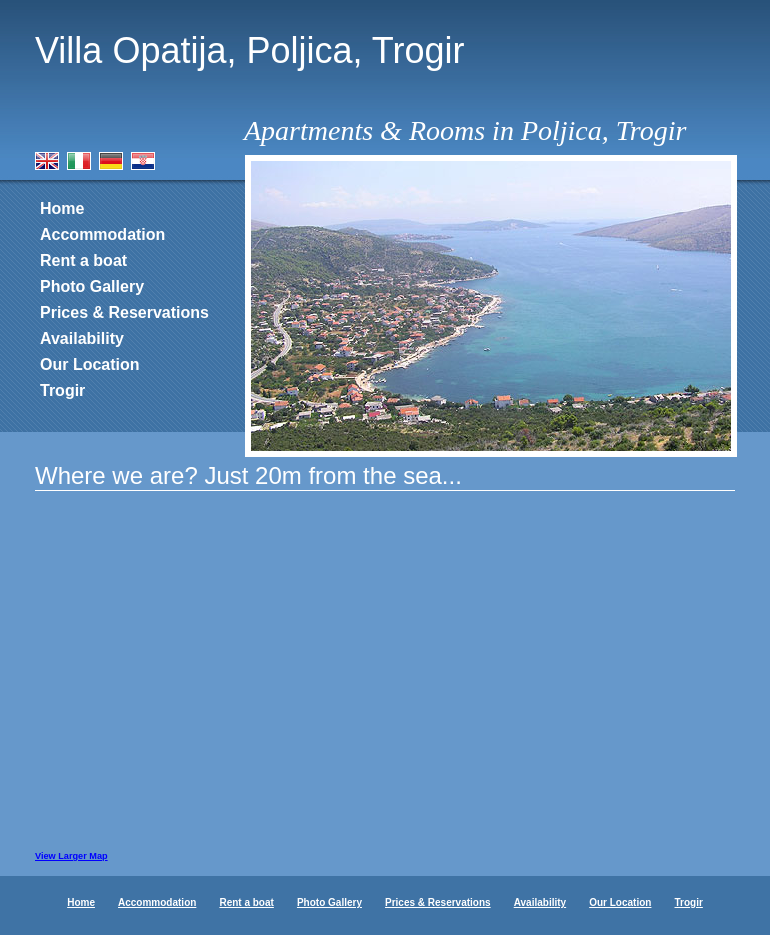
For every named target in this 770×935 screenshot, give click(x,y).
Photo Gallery (92, 286)
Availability (82, 338)
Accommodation (102, 234)
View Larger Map (71, 856)
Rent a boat (83, 260)
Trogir (62, 390)
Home (62, 208)
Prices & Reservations (124, 312)
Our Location (90, 364)
